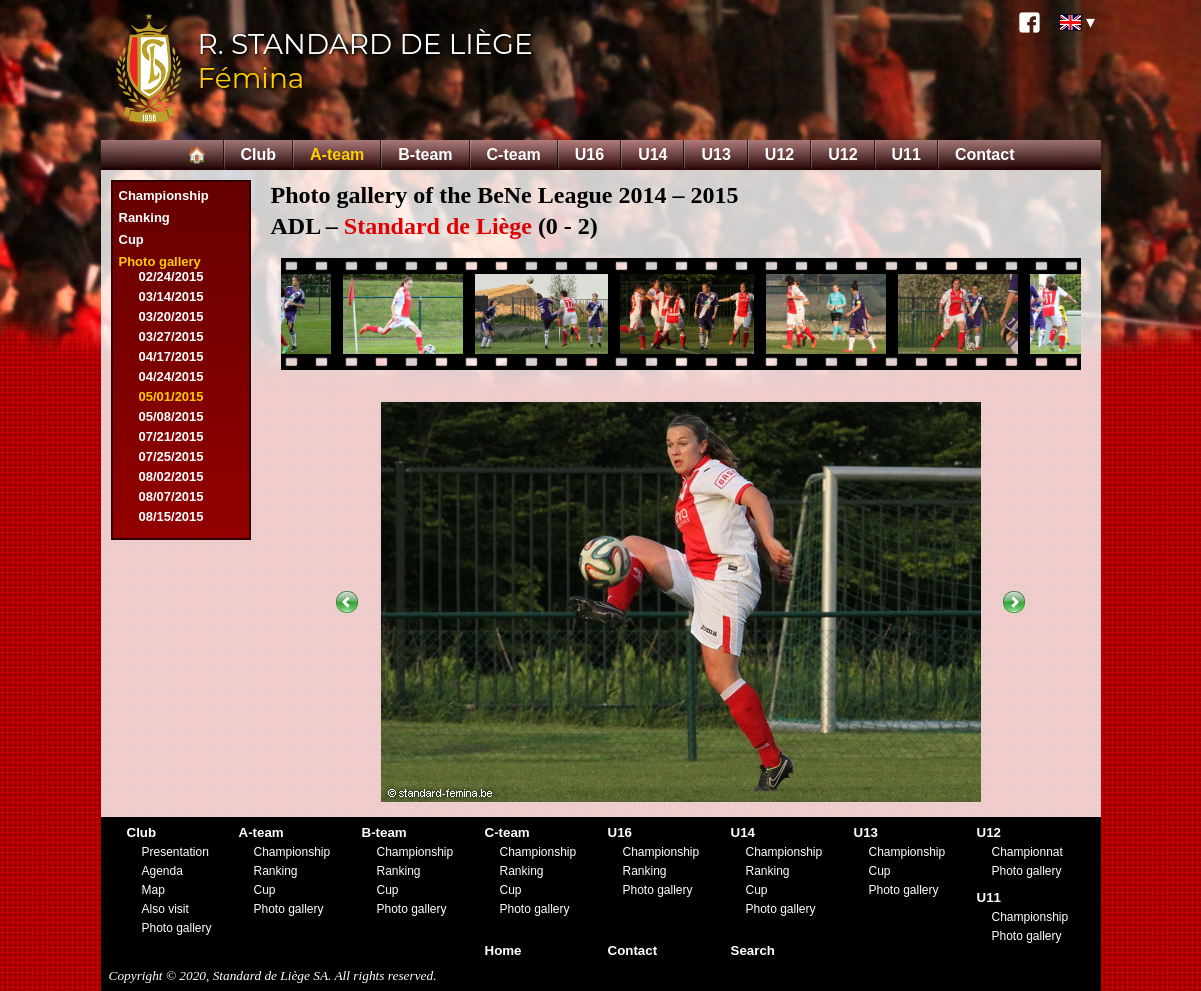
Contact (985, 154)
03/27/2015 (171, 336)
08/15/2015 (171, 516)
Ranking (144, 217)
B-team (425, 154)
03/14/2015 (171, 296)
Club (259, 154)
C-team (514, 154)
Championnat (1027, 852)
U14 (652, 154)
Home (503, 950)
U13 (715, 154)
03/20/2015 (171, 316)
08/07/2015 (171, 496)
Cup (131, 239)
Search (753, 950)
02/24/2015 (171, 276)
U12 (779, 154)
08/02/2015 (171, 476)
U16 (589, 154)
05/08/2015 (171, 416)
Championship (164, 195)
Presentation (175, 852)
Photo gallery (160, 261)
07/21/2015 (171, 436)
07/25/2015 (171, 456)
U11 (906, 154)
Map (153, 890)
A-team (337, 154)
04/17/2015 (171, 356)
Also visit (165, 909)
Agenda (162, 871)
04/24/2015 (171, 376)
